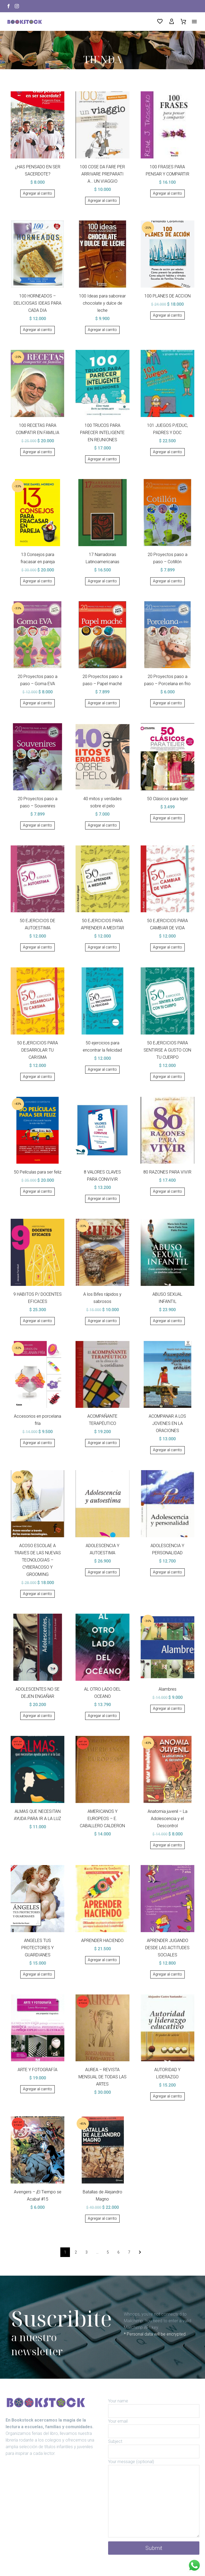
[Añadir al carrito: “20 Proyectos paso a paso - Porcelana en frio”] (167, 703)
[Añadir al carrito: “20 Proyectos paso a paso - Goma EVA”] (37, 703)
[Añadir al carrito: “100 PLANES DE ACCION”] (167, 316)
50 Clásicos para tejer (167, 798)
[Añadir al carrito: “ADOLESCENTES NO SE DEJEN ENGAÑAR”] (37, 1716)
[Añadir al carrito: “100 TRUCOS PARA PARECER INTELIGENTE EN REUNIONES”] (102, 459)
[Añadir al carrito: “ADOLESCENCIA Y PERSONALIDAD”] (167, 1572)
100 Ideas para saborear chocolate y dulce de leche (102, 303)
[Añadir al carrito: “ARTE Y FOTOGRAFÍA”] (37, 2089)
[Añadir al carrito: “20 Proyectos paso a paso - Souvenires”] (37, 825)
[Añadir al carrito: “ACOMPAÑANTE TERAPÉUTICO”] (102, 1443)
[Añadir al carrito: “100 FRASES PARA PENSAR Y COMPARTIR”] (167, 194)
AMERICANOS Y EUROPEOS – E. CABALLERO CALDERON (102, 1818)
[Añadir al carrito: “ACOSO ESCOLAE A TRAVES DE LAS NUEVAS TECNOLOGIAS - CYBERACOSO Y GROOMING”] (37, 1594)
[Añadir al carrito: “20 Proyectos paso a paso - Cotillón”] (167, 581)
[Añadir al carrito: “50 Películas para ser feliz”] (37, 1192)
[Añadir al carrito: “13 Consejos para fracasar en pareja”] (37, 581)
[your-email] (153, 2431)
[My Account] (171, 21)
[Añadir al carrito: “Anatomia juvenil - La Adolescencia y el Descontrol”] (167, 1845)
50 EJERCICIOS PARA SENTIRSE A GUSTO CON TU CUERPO (167, 1050)
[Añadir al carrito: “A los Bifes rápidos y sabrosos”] (102, 1321)
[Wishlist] (160, 21)
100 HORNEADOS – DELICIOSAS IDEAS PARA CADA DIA (37, 303)
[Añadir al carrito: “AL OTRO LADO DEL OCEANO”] (102, 1716)
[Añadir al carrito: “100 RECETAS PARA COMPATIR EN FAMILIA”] (37, 452)
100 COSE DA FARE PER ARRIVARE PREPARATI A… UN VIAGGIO (102, 174)
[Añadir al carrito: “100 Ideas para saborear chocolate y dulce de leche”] (102, 330)
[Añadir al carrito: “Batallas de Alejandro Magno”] (102, 2219)
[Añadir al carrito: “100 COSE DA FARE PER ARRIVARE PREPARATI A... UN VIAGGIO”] (102, 201)
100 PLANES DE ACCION (167, 296)
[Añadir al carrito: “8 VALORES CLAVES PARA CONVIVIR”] (102, 1199)
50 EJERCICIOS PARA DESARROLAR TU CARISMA (37, 1050)
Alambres (167, 1689)
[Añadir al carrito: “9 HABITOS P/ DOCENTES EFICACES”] (37, 1321)
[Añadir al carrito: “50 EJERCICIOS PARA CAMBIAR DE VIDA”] (167, 947)
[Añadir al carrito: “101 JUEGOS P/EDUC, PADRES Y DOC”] (167, 452)
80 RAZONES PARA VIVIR (167, 1172)
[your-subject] (153, 2451)
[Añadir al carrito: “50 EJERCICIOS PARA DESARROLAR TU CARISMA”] (37, 1077)
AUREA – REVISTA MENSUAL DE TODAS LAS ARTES (102, 2077)
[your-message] (153, 2501)
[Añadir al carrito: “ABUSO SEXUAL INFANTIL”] (167, 1321)
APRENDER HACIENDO (102, 1940)
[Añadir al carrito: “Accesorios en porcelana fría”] (37, 1443)
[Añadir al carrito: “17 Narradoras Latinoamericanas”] (102, 581)
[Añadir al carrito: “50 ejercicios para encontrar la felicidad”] (102, 1070)
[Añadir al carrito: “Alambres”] (167, 1709)
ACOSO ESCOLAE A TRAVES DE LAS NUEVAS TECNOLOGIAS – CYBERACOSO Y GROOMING (37, 1560)
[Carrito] (183, 21)
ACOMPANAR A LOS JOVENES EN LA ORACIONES (167, 1423)
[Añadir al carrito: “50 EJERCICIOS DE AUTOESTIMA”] (37, 947)
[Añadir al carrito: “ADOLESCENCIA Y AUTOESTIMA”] (102, 1572)
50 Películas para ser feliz (37, 1172)
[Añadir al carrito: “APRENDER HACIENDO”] (102, 1960)
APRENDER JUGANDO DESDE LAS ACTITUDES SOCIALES (167, 1947)
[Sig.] (140, 2252)
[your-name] (153, 2411)
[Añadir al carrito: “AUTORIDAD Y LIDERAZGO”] (167, 2096)
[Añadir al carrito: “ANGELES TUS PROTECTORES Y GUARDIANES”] (37, 1974)
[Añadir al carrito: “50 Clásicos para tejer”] (167, 818)
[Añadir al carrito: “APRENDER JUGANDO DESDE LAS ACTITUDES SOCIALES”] (167, 1974)
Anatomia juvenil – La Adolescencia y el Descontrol (167, 1818)
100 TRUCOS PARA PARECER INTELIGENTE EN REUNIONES (102, 432)
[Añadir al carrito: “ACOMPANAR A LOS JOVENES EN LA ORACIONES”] (167, 1450)
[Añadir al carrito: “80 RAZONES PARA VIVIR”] (167, 1192)
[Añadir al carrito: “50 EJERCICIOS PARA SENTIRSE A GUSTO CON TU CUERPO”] (167, 1077)
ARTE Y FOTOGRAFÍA (37, 2069)
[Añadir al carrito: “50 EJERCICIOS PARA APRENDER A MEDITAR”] (102, 947)
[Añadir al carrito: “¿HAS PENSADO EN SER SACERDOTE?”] (37, 194)
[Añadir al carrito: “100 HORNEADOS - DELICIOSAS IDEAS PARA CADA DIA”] (37, 330)
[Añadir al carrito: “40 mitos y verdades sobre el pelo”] (102, 825)
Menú (194, 21)
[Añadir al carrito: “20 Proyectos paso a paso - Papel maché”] (102, 703)
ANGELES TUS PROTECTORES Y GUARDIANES (37, 1947)
